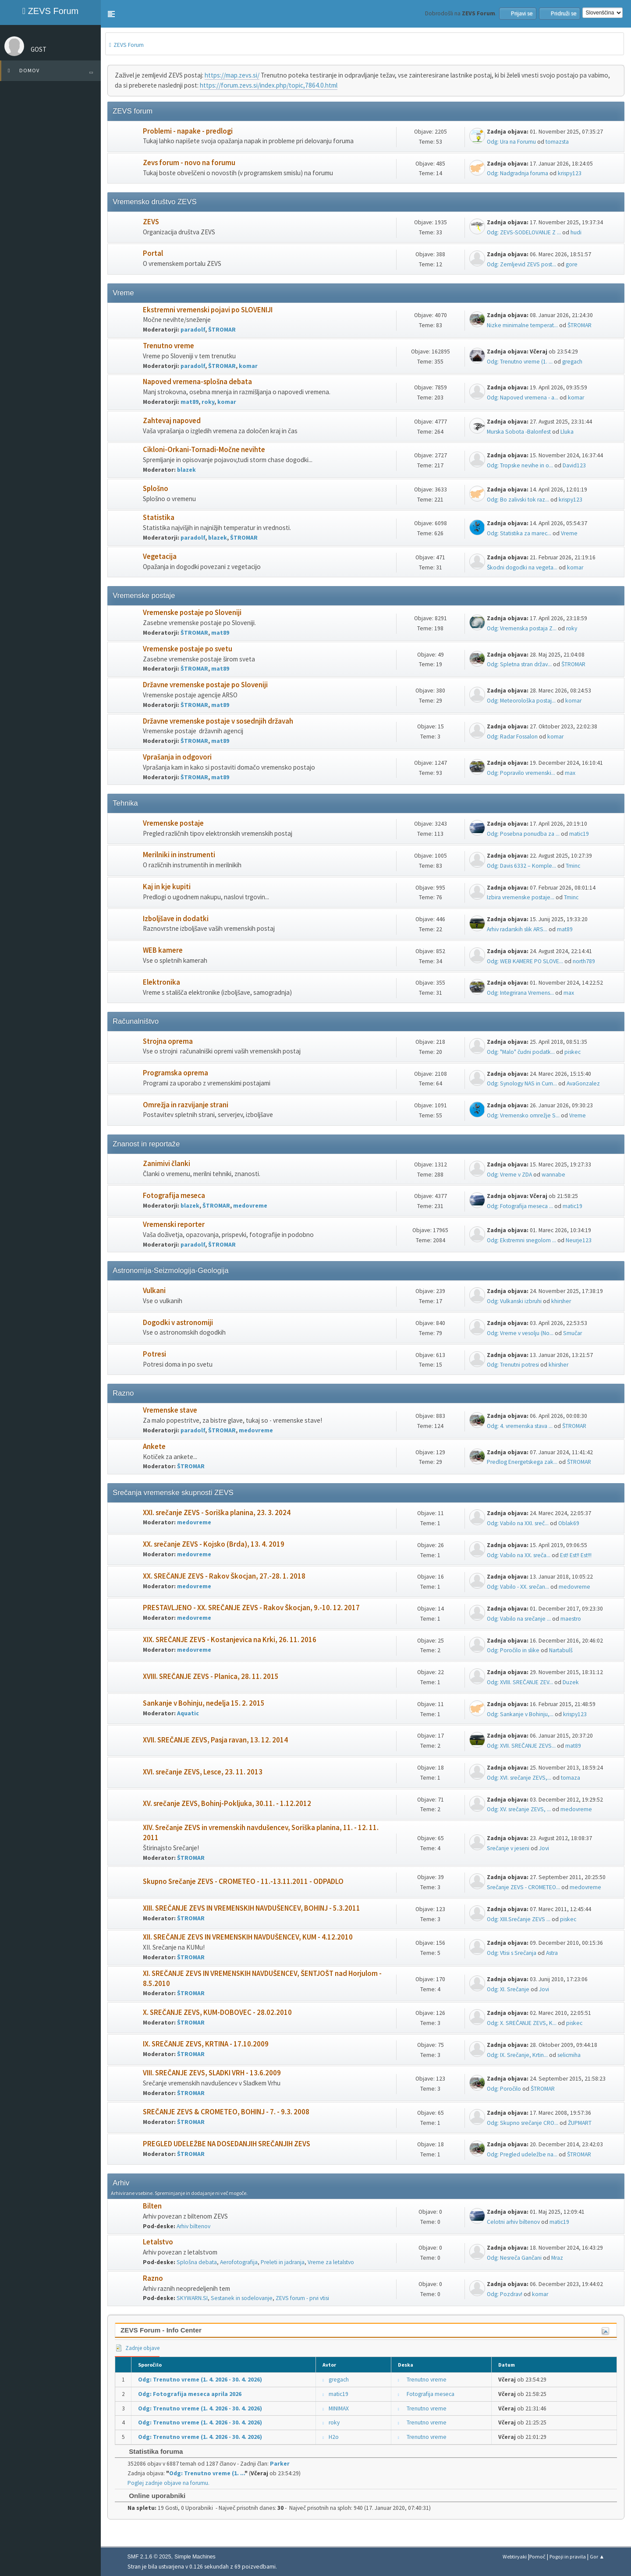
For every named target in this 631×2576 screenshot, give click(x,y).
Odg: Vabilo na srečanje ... (519, 1618)
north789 (584, 961)
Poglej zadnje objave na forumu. (168, 2483)
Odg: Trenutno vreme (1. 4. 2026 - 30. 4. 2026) (200, 2379)
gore (572, 264)
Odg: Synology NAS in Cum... (522, 1083)
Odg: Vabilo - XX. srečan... (518, 1586)
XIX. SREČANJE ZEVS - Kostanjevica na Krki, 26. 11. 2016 (229, 1639)
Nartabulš (561, 1650)
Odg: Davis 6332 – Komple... (521, 865)
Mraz (557, 2258)
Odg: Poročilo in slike (513, 1650)
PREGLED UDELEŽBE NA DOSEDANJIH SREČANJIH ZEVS (226, 2143)
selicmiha (569, 2055)
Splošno (155, 488)
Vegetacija (160, 556)
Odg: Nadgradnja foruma (517, 173)
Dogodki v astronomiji (178, 1322)
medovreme (250, 1205)
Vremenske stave (170, 1410)
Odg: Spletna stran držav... (519, 664)
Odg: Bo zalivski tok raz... (518, 499)
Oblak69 (568, 1523)
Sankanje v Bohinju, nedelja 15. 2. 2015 (204, 1703)
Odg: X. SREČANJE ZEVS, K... (522, 2023)
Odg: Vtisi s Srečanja (511, 1953)
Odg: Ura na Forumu (511, 141)
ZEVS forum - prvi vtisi (302, 2298)
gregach (572, 361)
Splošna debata (197, 2262)
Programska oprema (175, 1073)
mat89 (190, 402)
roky (208, 402)
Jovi (544, 1848)
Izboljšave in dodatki (176, 918)
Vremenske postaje (173, 823)
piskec (572, 1052)
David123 (574, 465)
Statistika (158, 517)
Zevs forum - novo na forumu (189, 162)
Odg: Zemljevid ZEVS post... (521, 264)
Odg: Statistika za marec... (519, 533)
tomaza (570, 1777)
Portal (153, 253)
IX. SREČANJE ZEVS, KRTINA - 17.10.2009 (206, 2044)
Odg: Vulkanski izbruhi (514, 1301)
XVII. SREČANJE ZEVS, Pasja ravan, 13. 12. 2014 (215, 1740)
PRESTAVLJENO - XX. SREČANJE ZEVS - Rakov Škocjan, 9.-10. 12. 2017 (251, 1607)
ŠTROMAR (222, 329)
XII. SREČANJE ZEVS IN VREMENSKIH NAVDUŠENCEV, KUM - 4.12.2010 (248, 1937)
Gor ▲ (597, 2556)
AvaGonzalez (583, 1083)
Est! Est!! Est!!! (576, 1555)
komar (248, 366)
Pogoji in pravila (567, 2556)
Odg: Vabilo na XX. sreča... (518, 1555)
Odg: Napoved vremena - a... (522, 397)
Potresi (154, 1354)
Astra (552, 1953)
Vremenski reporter (174, 1224)
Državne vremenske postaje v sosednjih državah (218, 721)
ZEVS (151, 221)
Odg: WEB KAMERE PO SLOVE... (525, 961)
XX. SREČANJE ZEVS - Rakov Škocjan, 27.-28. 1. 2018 (224, 1576)
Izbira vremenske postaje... (520, 897)
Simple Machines (195, 2557)
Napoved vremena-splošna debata (197, 381)
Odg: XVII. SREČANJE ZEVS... (521, 1745)
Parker (280, 2463)
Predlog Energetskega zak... (522, 1462)
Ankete (154, 1446)
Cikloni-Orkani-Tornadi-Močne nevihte (204, 449)
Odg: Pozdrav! (504, 2294)
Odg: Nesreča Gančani (514, 2258)
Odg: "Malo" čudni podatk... (521, 1052)
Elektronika (161, 982)
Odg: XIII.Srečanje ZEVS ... (518, 1919)
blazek (186, 470)
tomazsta (557, 141)
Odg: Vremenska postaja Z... (522, 628)
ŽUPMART (580, 2123)
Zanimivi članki (166, 1163)
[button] (111, 14)
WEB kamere (163, 950)
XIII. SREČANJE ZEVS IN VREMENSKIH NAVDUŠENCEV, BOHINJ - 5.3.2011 (251, 1908)
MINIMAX (339, 2408)
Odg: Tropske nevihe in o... (520, 465)
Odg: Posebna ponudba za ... (523, 833)
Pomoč (537, 2556)
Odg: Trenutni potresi (513, 1364)
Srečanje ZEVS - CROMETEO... (523, 1887)
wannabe (553, 1174)
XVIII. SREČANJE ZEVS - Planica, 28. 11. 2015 (211, 1676)
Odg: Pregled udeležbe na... (522, 2154)
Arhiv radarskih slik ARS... (517, 929)
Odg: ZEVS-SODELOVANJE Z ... (524, 232)
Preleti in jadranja (283, 2262)
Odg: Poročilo (504, 2088)
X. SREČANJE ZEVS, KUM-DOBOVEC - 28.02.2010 (217, 2012)
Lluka (567, 431)
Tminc (573, 865)
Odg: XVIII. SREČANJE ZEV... (520, 1682)
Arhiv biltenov (193, 2226)
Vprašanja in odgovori (177, 757)
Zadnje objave (137, 2348)
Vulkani (154, 1290)
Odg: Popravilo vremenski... (521, 773)
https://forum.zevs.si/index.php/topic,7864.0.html (268, 85)
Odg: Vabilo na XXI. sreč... (518, 1523)
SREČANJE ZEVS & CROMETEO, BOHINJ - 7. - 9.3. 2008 (226, 2112)
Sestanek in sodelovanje (242, 2298)
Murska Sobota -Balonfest (519, 431)
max (570, 773)
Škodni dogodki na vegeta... (522, 567)
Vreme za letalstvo (331, 2262)
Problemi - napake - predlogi (188, 131)
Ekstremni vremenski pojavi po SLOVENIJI (208, 309)
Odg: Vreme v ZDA (509, 1174)
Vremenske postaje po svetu (187, 649)
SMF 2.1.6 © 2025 (149, 2557)
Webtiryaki (515, 2556)
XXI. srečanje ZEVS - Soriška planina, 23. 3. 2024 (217, 1512)
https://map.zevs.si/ (232, 75)
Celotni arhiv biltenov (513, 2222)
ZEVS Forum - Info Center (161, 2330)
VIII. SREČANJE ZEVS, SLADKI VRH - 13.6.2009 (212, 2073)
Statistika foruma (151, 2451)
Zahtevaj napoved (172, 420)
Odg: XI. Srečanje (508, 1989)
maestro (570, 1618)
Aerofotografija (239, 2262)
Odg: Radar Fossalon (512, 736)
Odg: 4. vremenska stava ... (520, 1426)
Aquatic (188, 1713)
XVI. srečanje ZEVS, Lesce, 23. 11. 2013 (202, 1772)
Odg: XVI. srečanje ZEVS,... (519, 1777)
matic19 (579, 833)
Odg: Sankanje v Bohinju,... (520, 1714)
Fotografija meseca (174, 1195)
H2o (334, 2437)
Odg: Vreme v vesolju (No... (520, 1333)
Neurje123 (579, 1240)
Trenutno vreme (168, 345)
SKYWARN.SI (192, 2298)
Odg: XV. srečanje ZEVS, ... (519, 1809)
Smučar (572, 1333)
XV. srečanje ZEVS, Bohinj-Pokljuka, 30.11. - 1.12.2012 (227, 1803)
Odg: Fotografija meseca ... (520, 1206)
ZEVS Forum (50, 11)
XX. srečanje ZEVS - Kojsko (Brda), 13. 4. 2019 (213, 1544)
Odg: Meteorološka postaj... (521, 700)
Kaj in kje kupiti (167, 886)
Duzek (571, 1682)
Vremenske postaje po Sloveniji (192, 612)
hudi (576, 232)
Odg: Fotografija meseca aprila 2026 (189, 2394)
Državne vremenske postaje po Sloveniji (205, 684)
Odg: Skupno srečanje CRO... (522, 2123)
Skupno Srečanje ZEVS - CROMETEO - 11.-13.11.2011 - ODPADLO (243, 1881)
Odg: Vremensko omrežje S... (523, 1115)
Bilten (152, 2206)
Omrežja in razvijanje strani (185, 1105)
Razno (153, 2278)
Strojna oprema (168, 1041)
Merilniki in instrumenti (179, 854)
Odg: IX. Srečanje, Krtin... (517, 2055)
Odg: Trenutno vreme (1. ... (520, 361)
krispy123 (569, 173)
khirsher (561, 1301)
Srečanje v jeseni (508, 1848)
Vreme (569, 533)
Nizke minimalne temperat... (522, 325)
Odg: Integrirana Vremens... (520, 992)
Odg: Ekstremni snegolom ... (521, 1240)
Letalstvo (158, 2242)
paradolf (193, 329)
